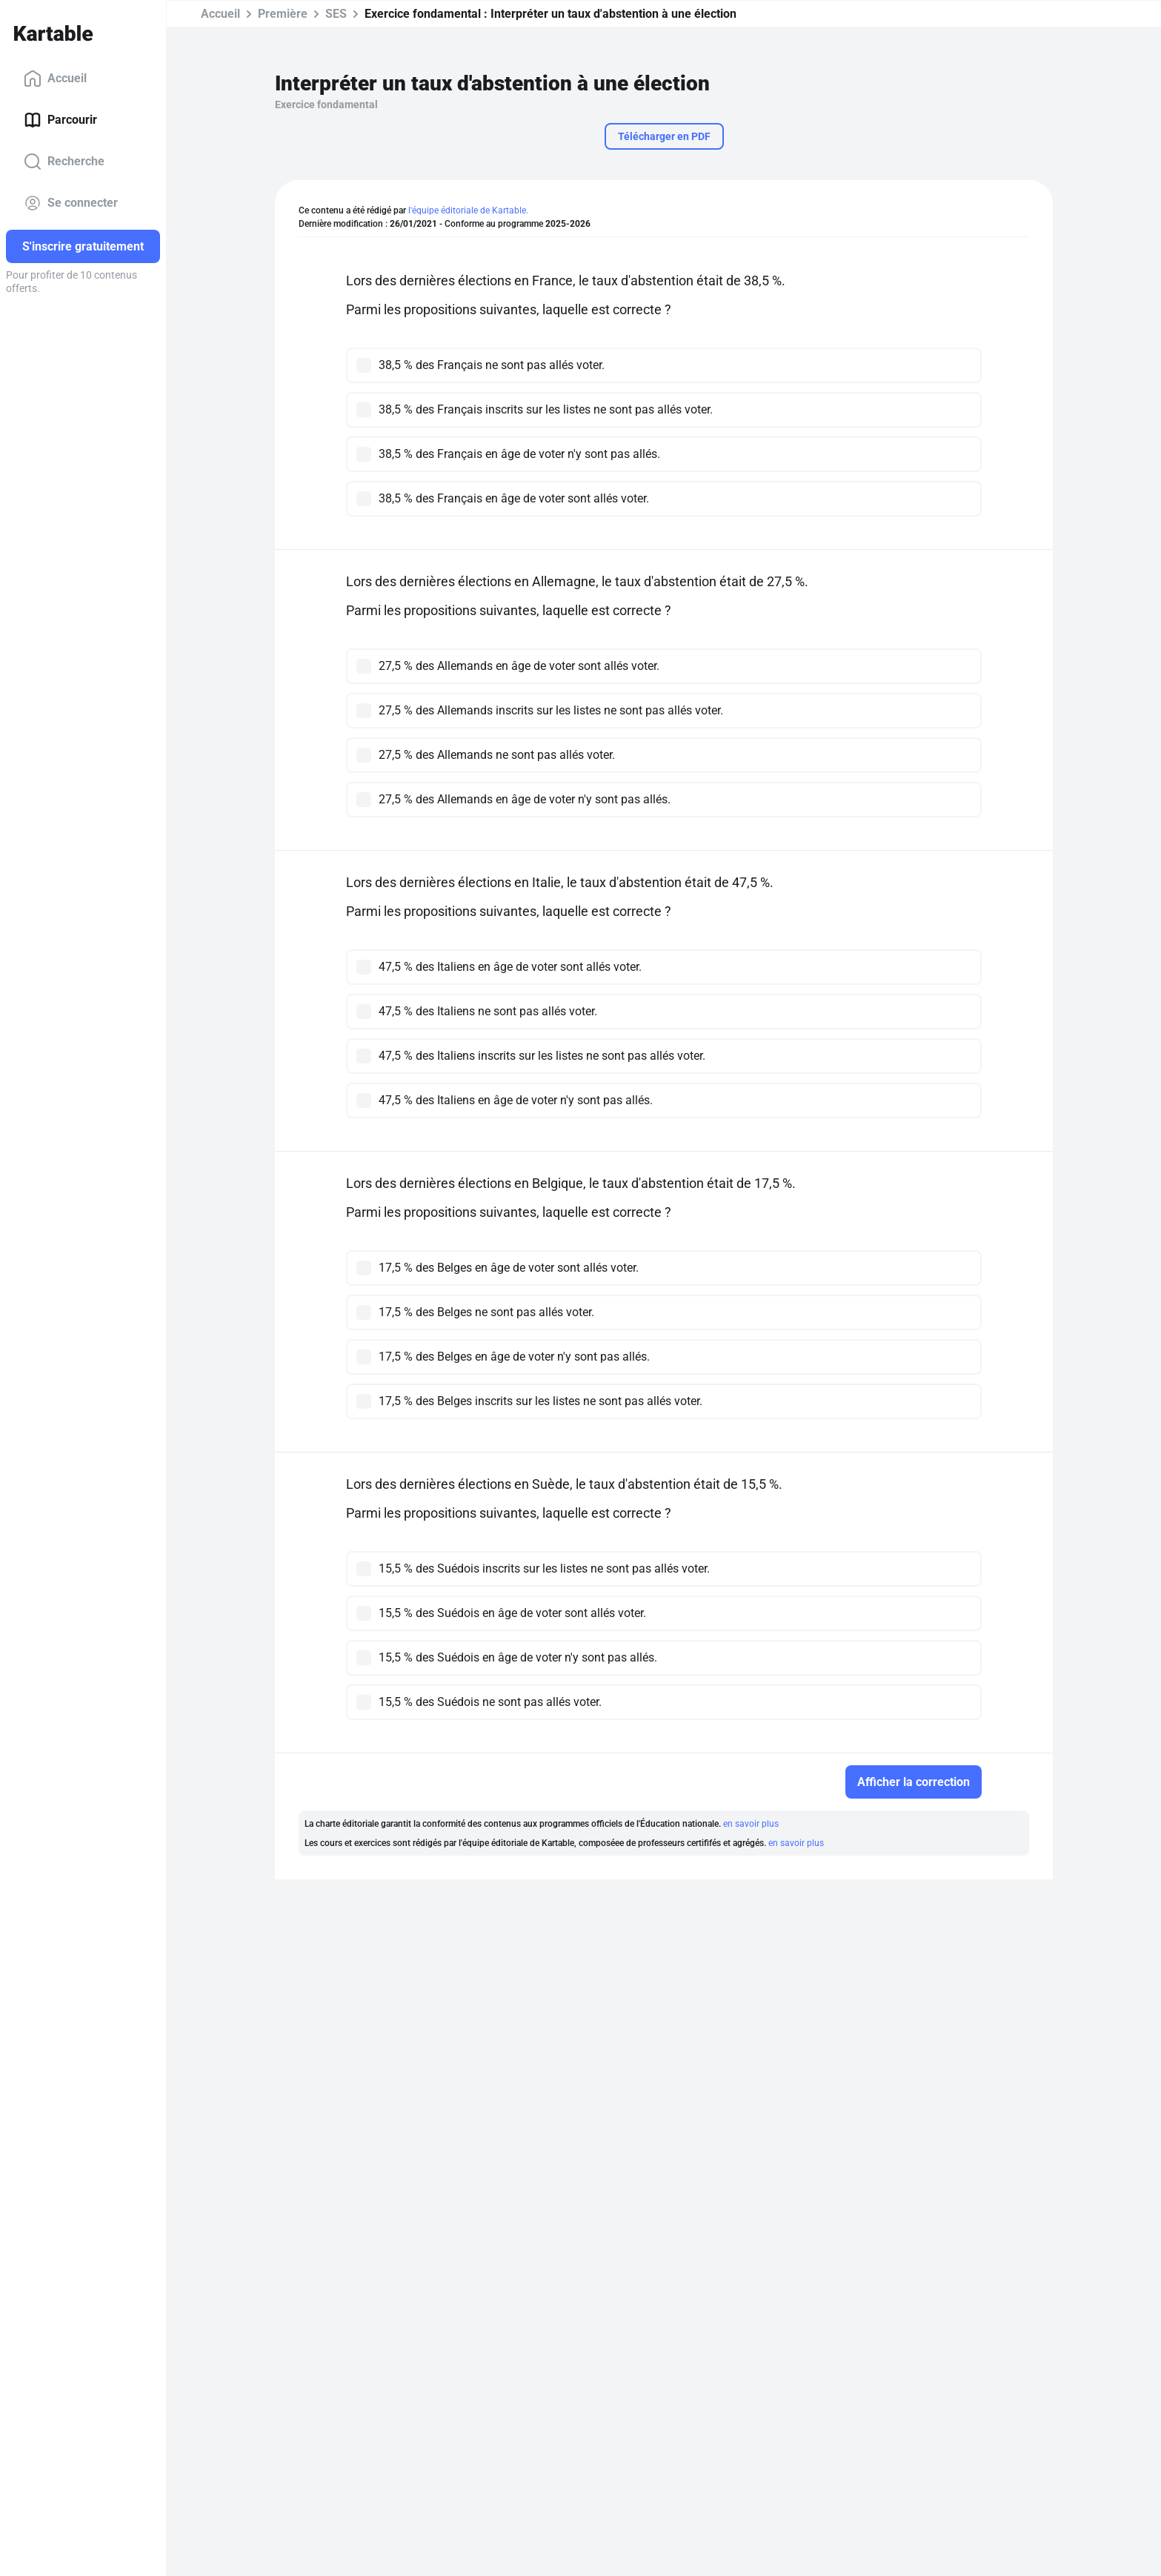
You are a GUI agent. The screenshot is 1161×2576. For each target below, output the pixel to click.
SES (336, 14)
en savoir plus (751, 1824)
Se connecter (71, 203)
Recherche (64, 161)
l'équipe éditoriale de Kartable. (468, 210)
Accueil (55, 78)
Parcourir (60, 120)
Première (282, 14)
